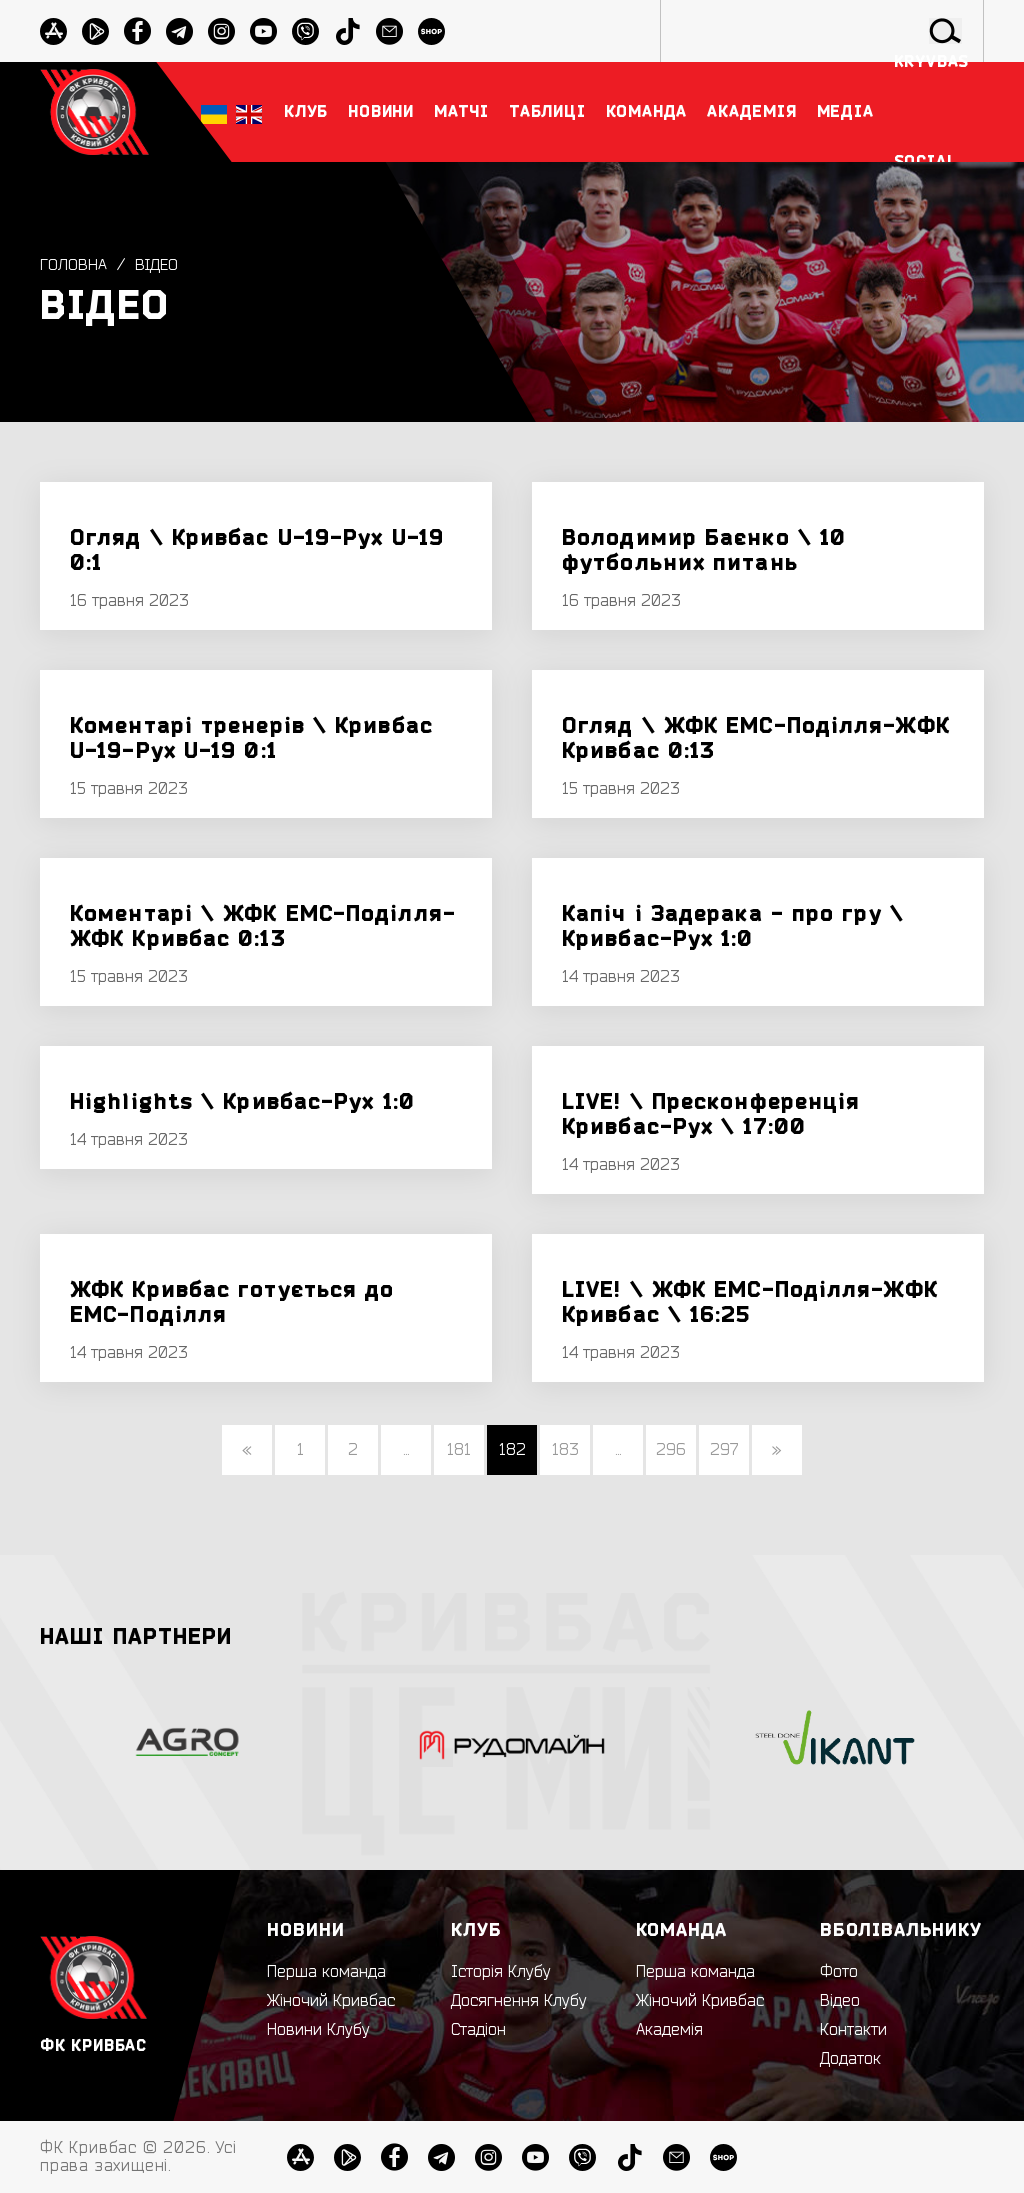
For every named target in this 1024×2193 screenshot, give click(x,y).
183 (565, 1450)
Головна (73, 265)
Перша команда (326, 1972)
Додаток (850, 2059)
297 (724, 1450)
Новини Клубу (318, 2030)
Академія (669, 2030)
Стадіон (478, 2030)
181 (459, 1450)
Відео (157, 265)
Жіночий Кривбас (331, 2001)
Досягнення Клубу (519, 2001)
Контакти (853, 2030)
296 (671, 1450)
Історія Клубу (501, 1972)
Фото (839, 1972)
